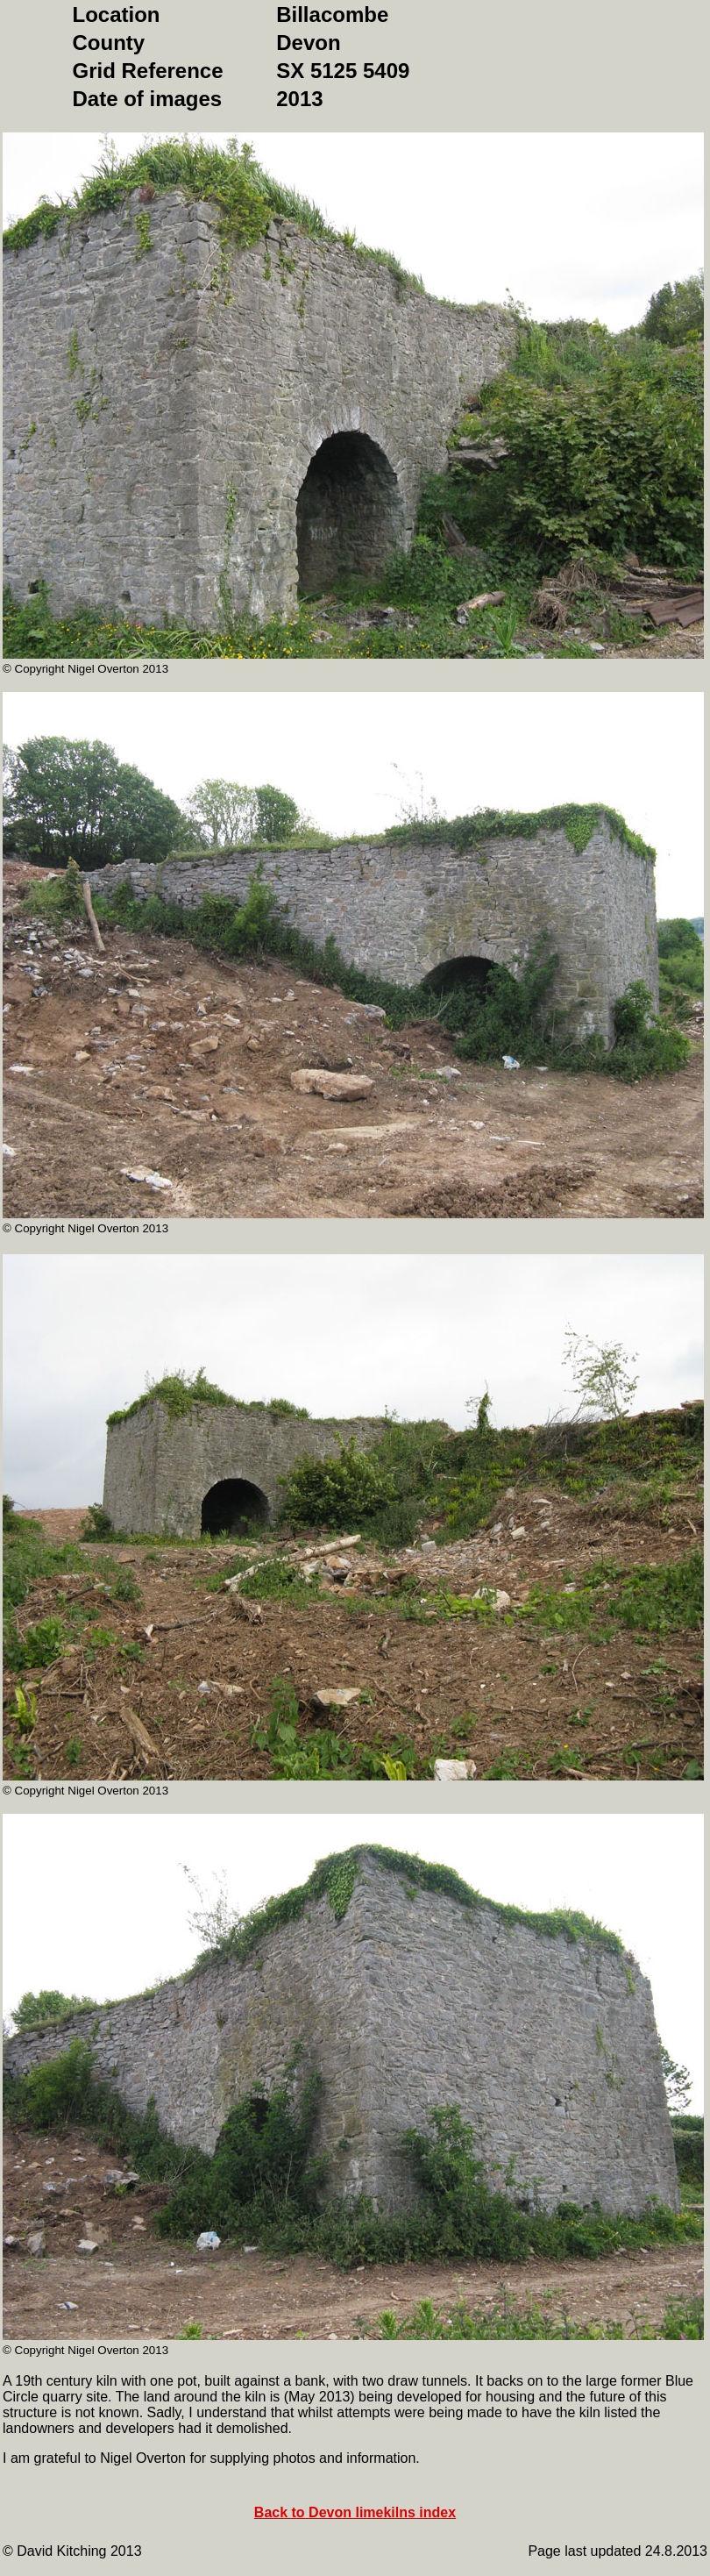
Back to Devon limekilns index (355, 2512)
